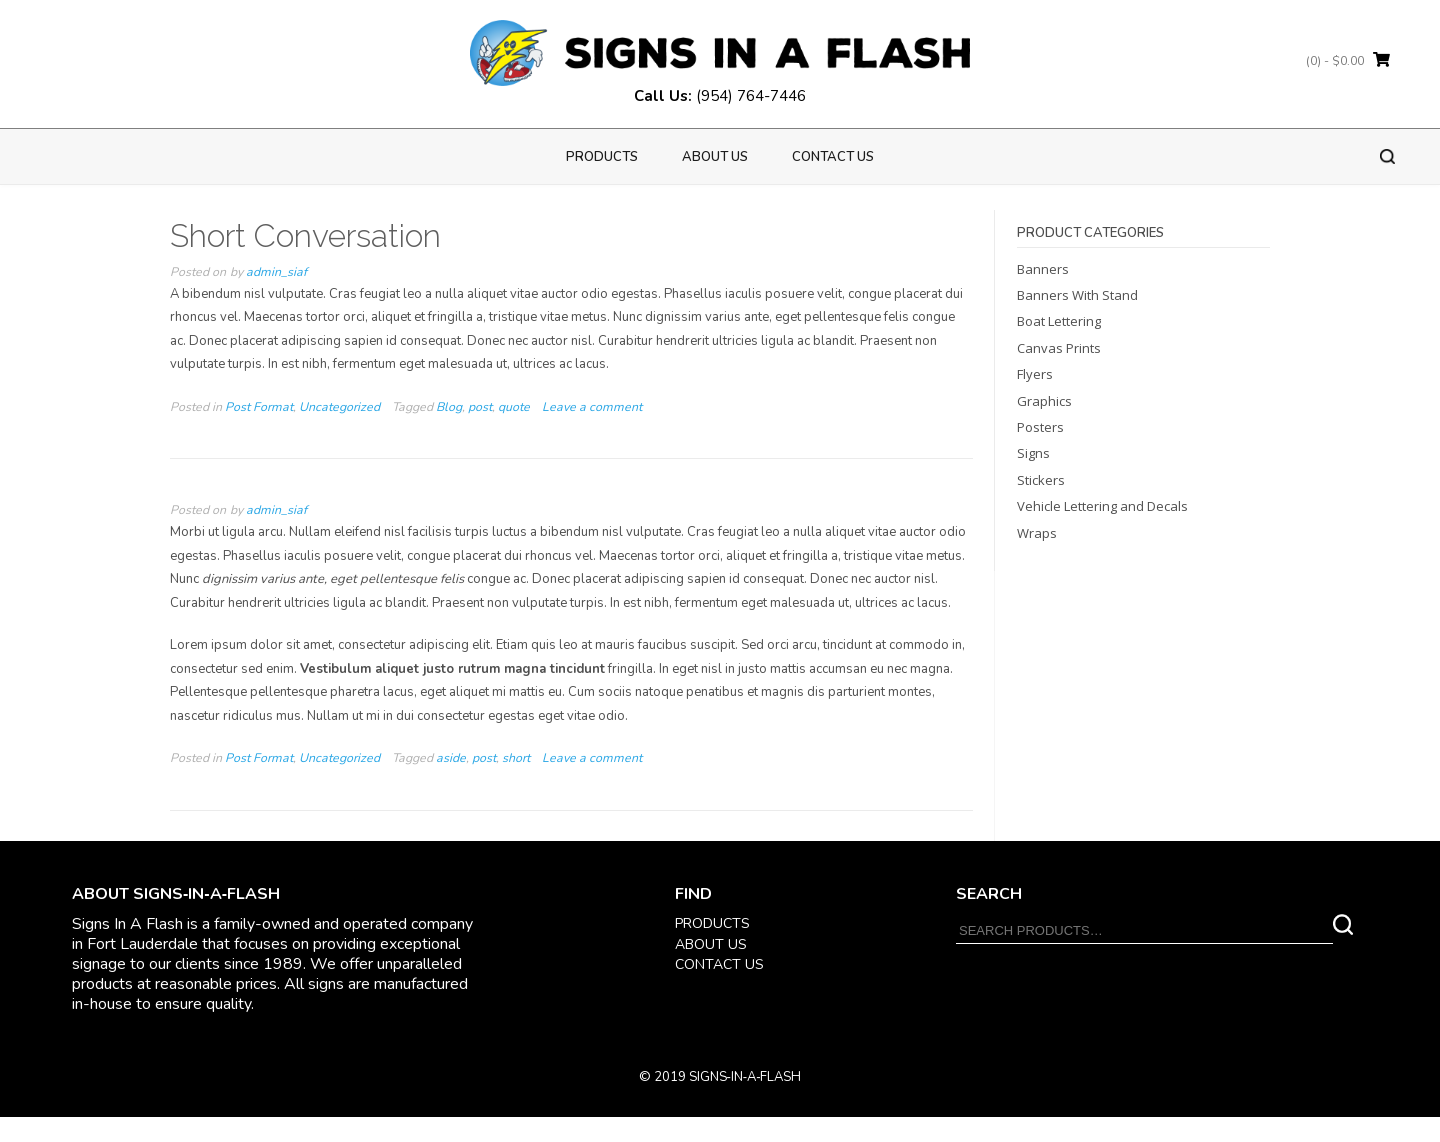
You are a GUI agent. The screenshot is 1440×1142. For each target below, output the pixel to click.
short (516, 758)
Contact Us (833, 157)
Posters (1040, 427)
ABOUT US (711, 944)
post (480, 407)
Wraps (1037, 533)
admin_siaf (276, 272)
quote (514, 407)
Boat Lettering (1059, 321)
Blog (449, 407)
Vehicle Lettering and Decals (1102, 506)
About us (715, 157)
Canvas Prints (1059, 348)
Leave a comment (592, 407)
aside (451, 758)
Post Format (259, 407)
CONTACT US (719, 964)
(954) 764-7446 (751, 96)
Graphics (1044, 401)
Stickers (1041, 480)
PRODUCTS (602, 157)
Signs (1033, 453)
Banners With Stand (1077, 295)
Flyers (1035, 374)
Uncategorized (339, 407)
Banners (1043, 269)
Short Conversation (305, 235)
